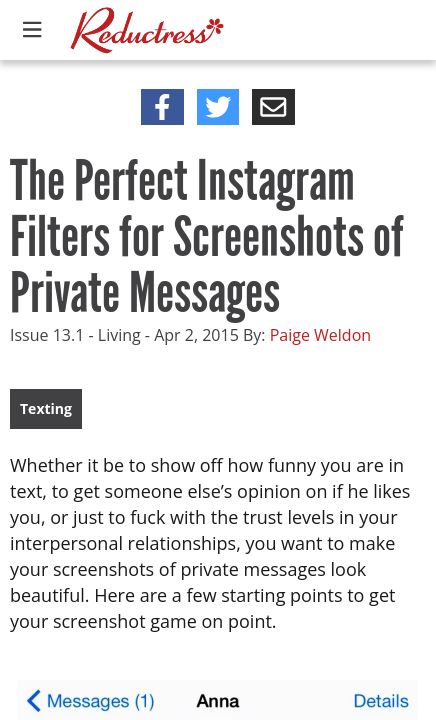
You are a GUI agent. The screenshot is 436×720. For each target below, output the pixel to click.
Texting (46, 408)
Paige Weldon (320, 335)
